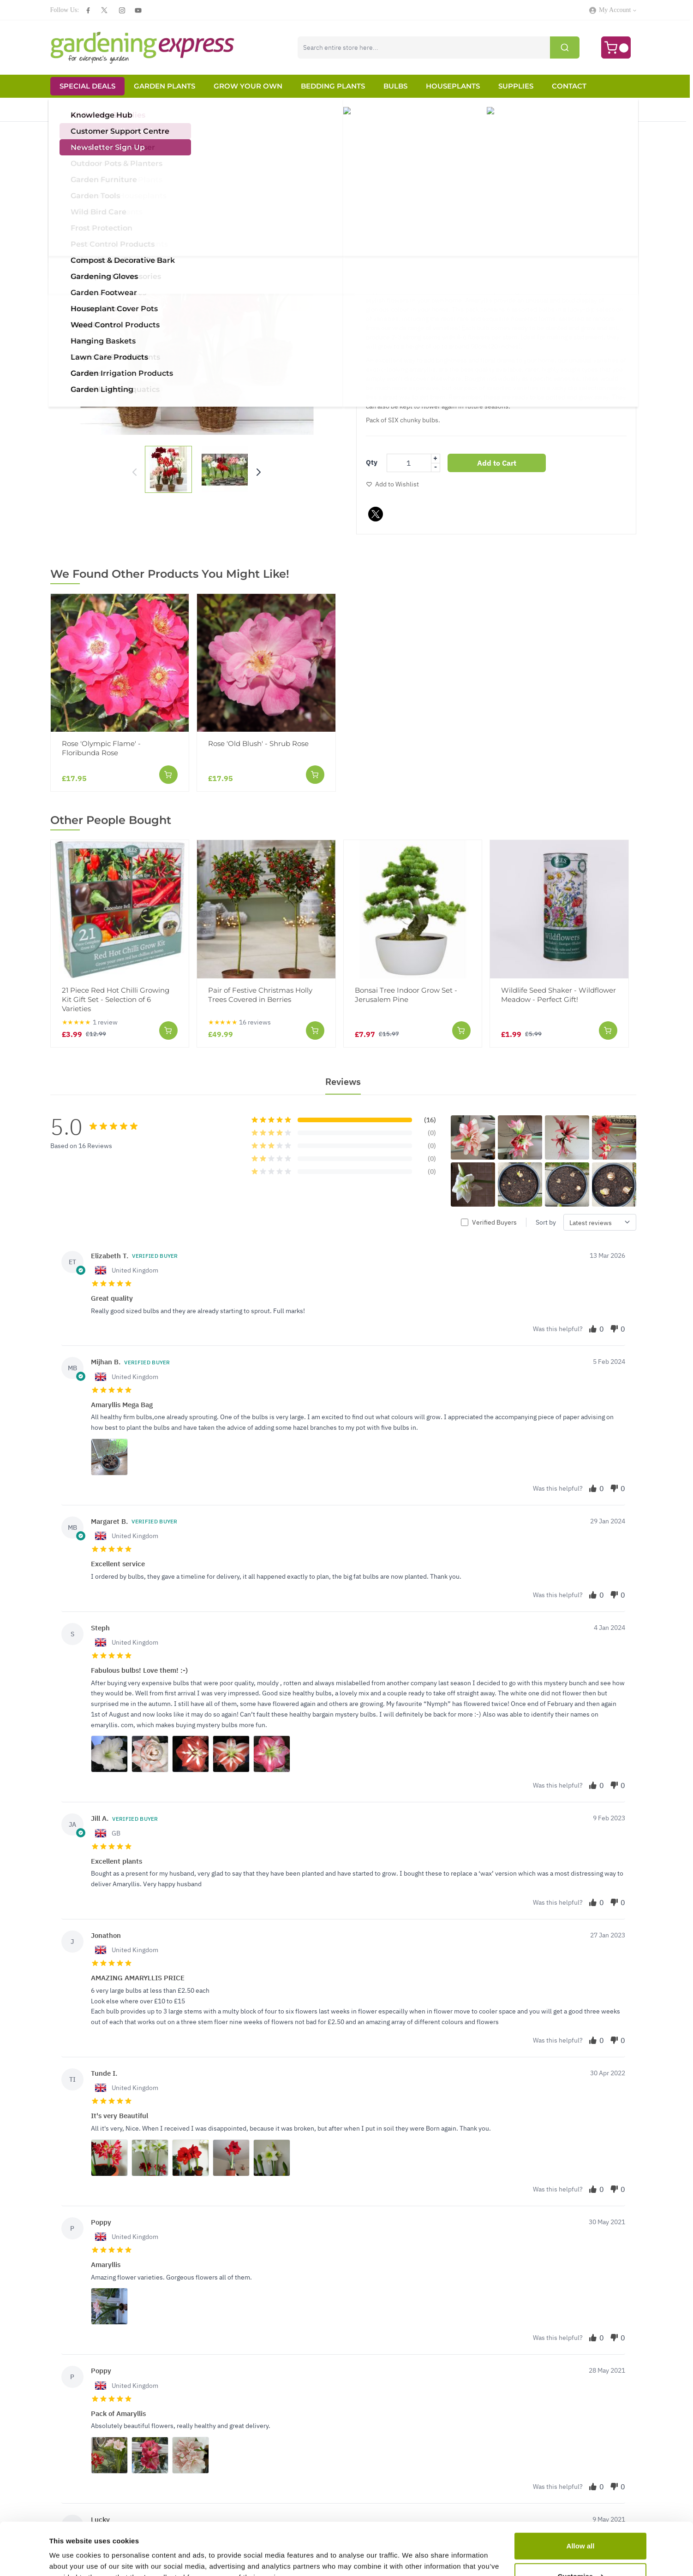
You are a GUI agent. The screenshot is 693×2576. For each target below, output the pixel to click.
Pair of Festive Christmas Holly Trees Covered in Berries (260, 995)
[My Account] (612, 10)
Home (58, 111)
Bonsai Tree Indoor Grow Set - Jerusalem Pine (406, 995)
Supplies (515, 86)
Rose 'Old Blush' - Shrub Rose (258, 743)
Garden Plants (164, 86)
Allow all (581, 2501)
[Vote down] (614, 1328)
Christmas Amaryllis (163, 111)
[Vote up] (592, 1328)
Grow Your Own (248, 86)
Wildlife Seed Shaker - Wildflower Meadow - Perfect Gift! (558, 995)
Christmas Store (101, 111)
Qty (371, 462)
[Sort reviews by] (599, 1222)
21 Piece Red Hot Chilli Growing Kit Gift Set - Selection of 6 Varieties (115, 999)
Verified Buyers (494, 1222)
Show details (70, 2558)
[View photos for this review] (109, 1457)
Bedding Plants (333, 86)
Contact (569, 86)
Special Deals (87, 86)
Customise (580, 2531)
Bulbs (395, 86)
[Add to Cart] (168, 774)
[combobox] (438, 47)
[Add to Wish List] (392, 484)
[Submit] (564, 47)
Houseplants (453, 86)
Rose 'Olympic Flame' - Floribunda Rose (101, 748)
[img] (404, 195)
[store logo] (142, 47)
